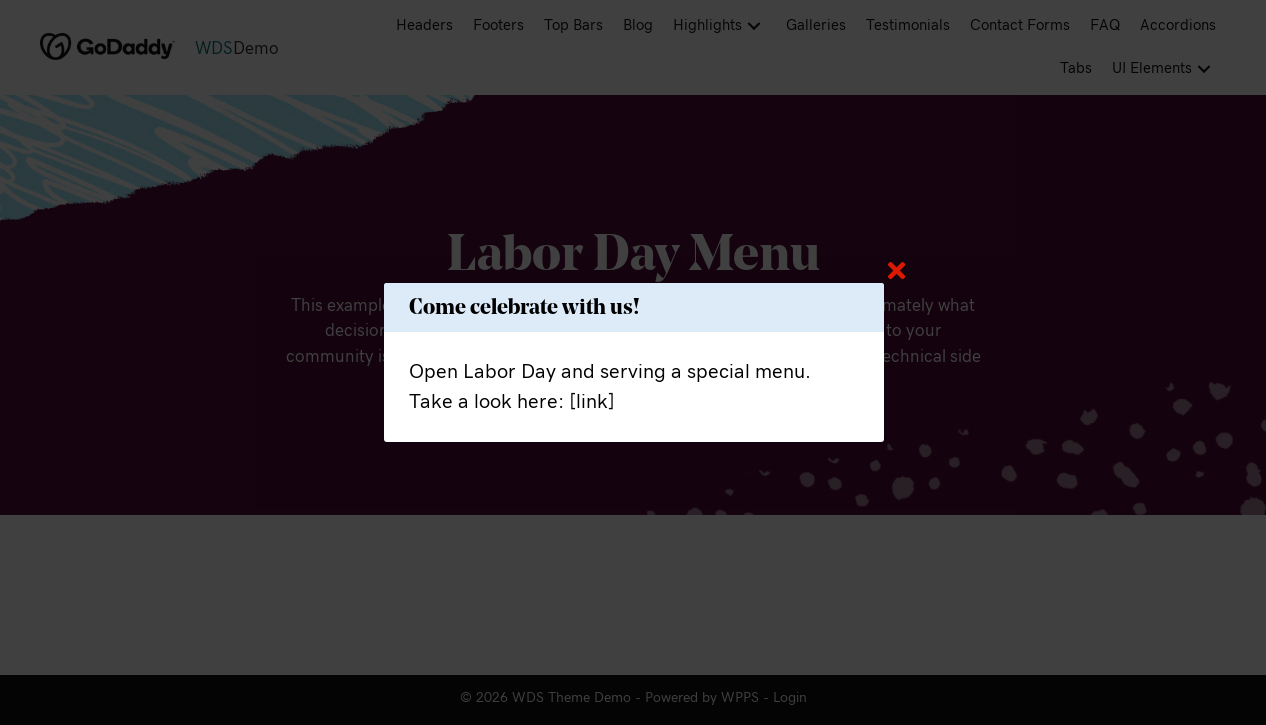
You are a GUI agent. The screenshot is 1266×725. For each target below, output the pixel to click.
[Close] (896, 270)
